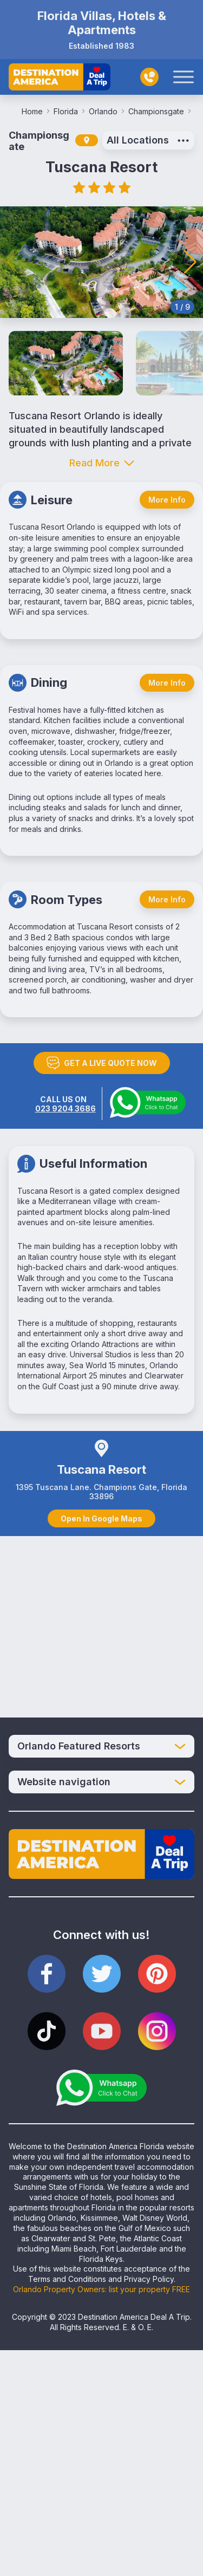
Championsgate (159, 111)
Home (35, 111)
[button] (190, 262)
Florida (69, 111)
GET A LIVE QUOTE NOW (102, 1063)
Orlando (106, 111)
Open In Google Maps (101, 1518)
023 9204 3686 (65, 1108)
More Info (167, 499)
